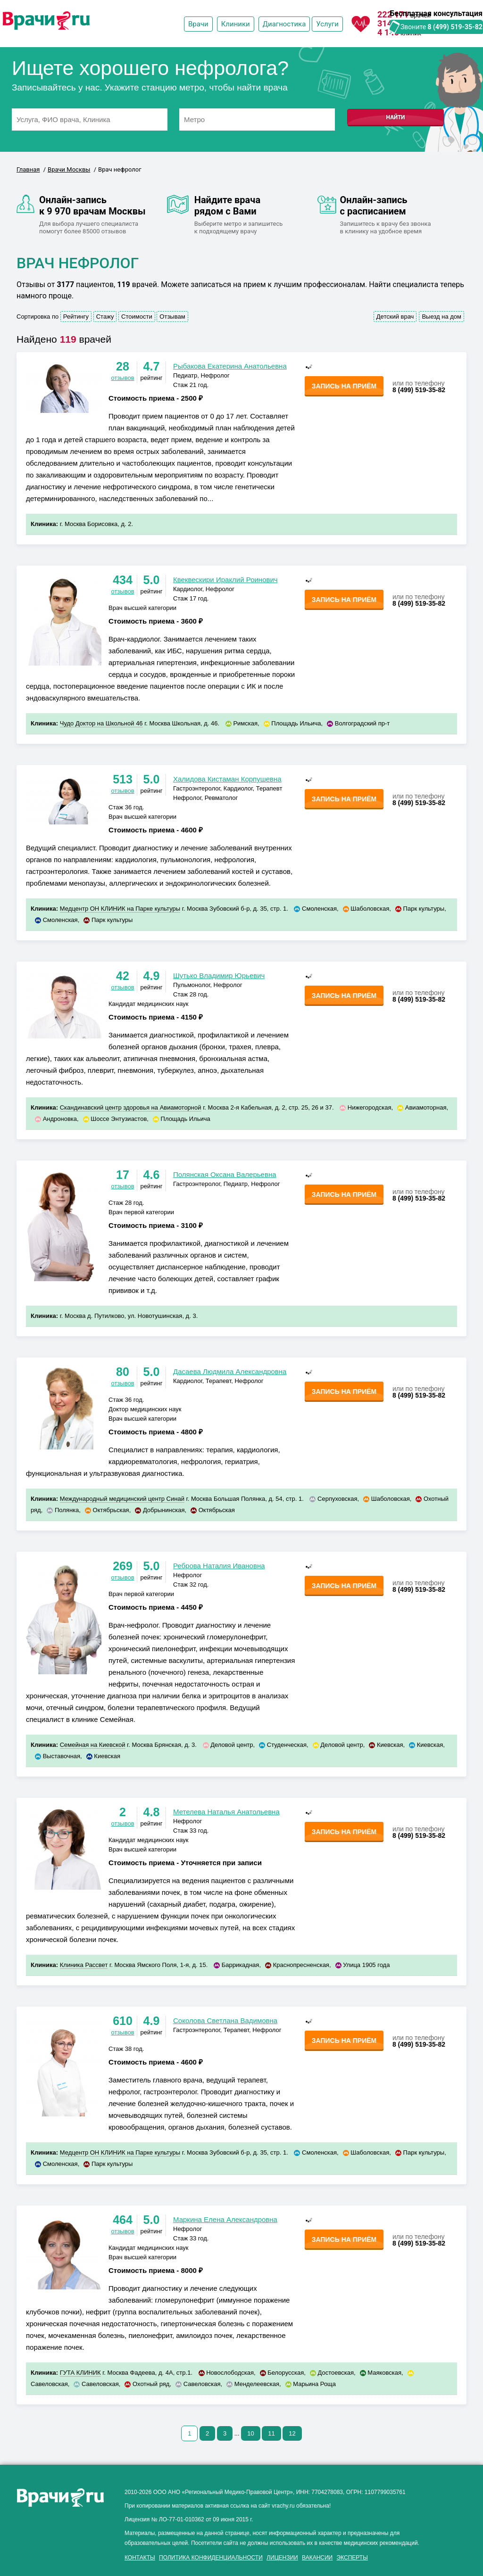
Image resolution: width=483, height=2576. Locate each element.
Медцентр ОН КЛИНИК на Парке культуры (120, 908)
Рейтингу (76, 316)
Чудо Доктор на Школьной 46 (101, 723)
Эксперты (352, 2557)
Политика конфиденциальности (211, 2557)
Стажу (105, 316)
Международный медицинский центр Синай (122, 1498)
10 (250, 2433)
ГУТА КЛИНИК (80, 2372)
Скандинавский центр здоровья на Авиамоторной (130, 1107)
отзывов (122, 377)
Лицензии (282, 2557)
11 (271, 2433)
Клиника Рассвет (84, 1964)
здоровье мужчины (48, 2566)
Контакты (140, 2557)
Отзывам (172, 316)
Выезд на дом (441, 316)
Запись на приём (344, 386)
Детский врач (395, 316)
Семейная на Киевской (92, 1744)
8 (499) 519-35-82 (455, 27)
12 (292, 2433)
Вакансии (317, 2557)
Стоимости (136, 316)
